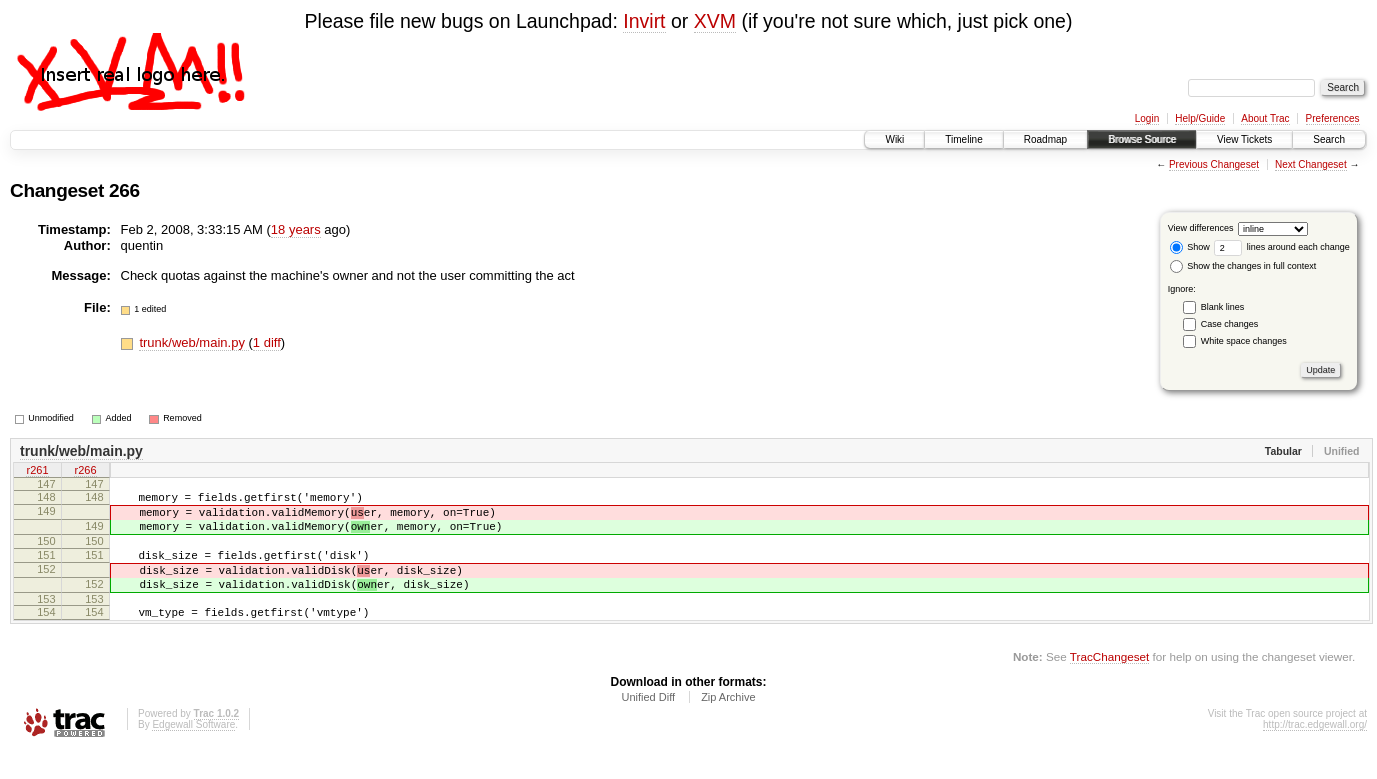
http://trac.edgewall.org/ (1315, 751)
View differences (1201, 228)
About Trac (1265, 118)
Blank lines (1223, 307)
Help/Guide (1200, 118)
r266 (85, 472)
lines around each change (1282, 247)
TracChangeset (1109, 683)
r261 (37, 472)
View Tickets (1244, 139)
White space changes (1244, 341)
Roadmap (1045, 139)
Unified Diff (648, 724)
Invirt (644, 21)
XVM (715, 21)
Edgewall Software (193, 751)
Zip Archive (728, 724)
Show (1190, 247)
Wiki (894, 139)
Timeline (963, 139)
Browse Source (1142, 139)
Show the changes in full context (1243, 266)
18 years (296, 229)
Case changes (1230, 324)
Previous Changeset (1214, 164)
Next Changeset (1311, 164)
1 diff (267, 342)
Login (1147, 118)
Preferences (1333, 118)
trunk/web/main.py (193, 342)
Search (1329, 139)
